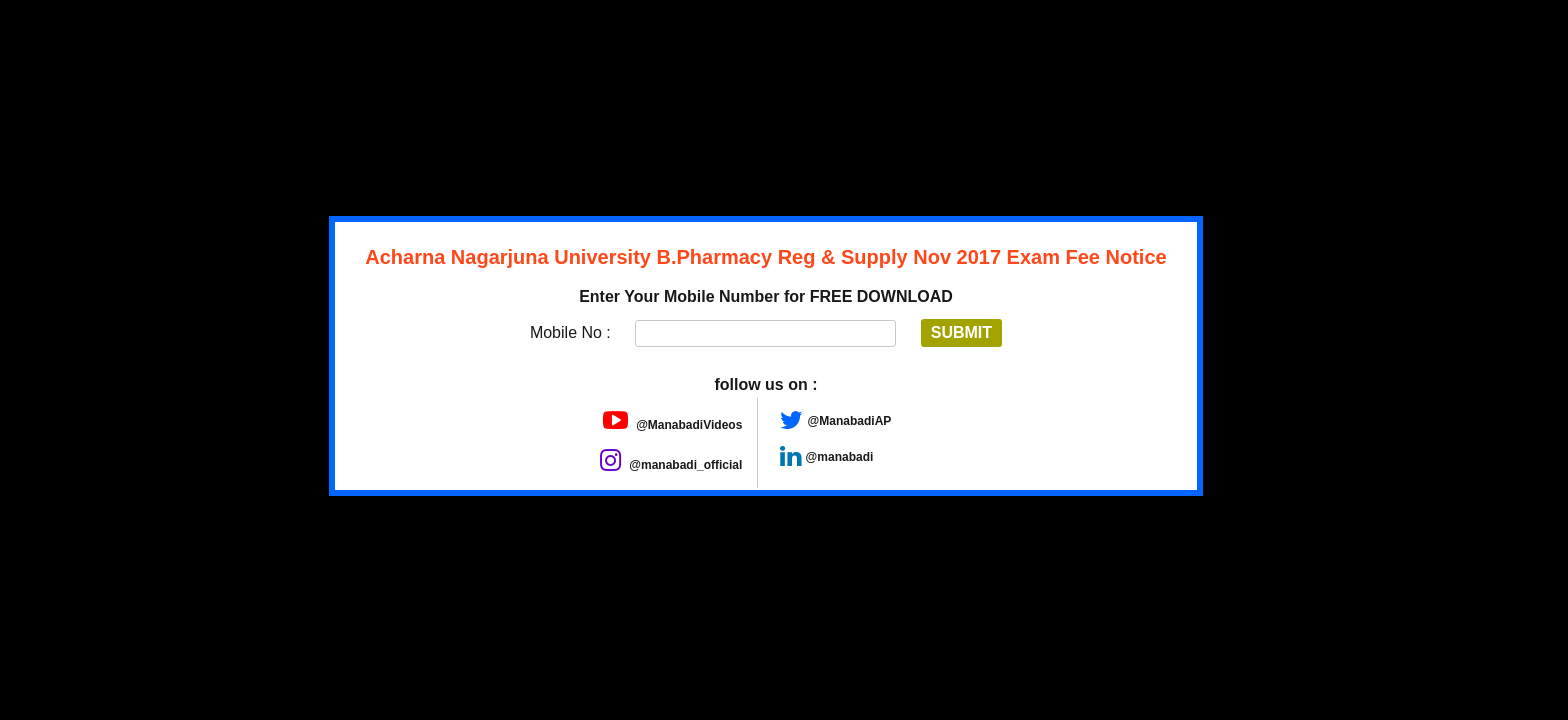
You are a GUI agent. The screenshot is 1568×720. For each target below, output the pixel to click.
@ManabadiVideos (673, 425)
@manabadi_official (671, 465)
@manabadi (840, 457)
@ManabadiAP (850, 421)
